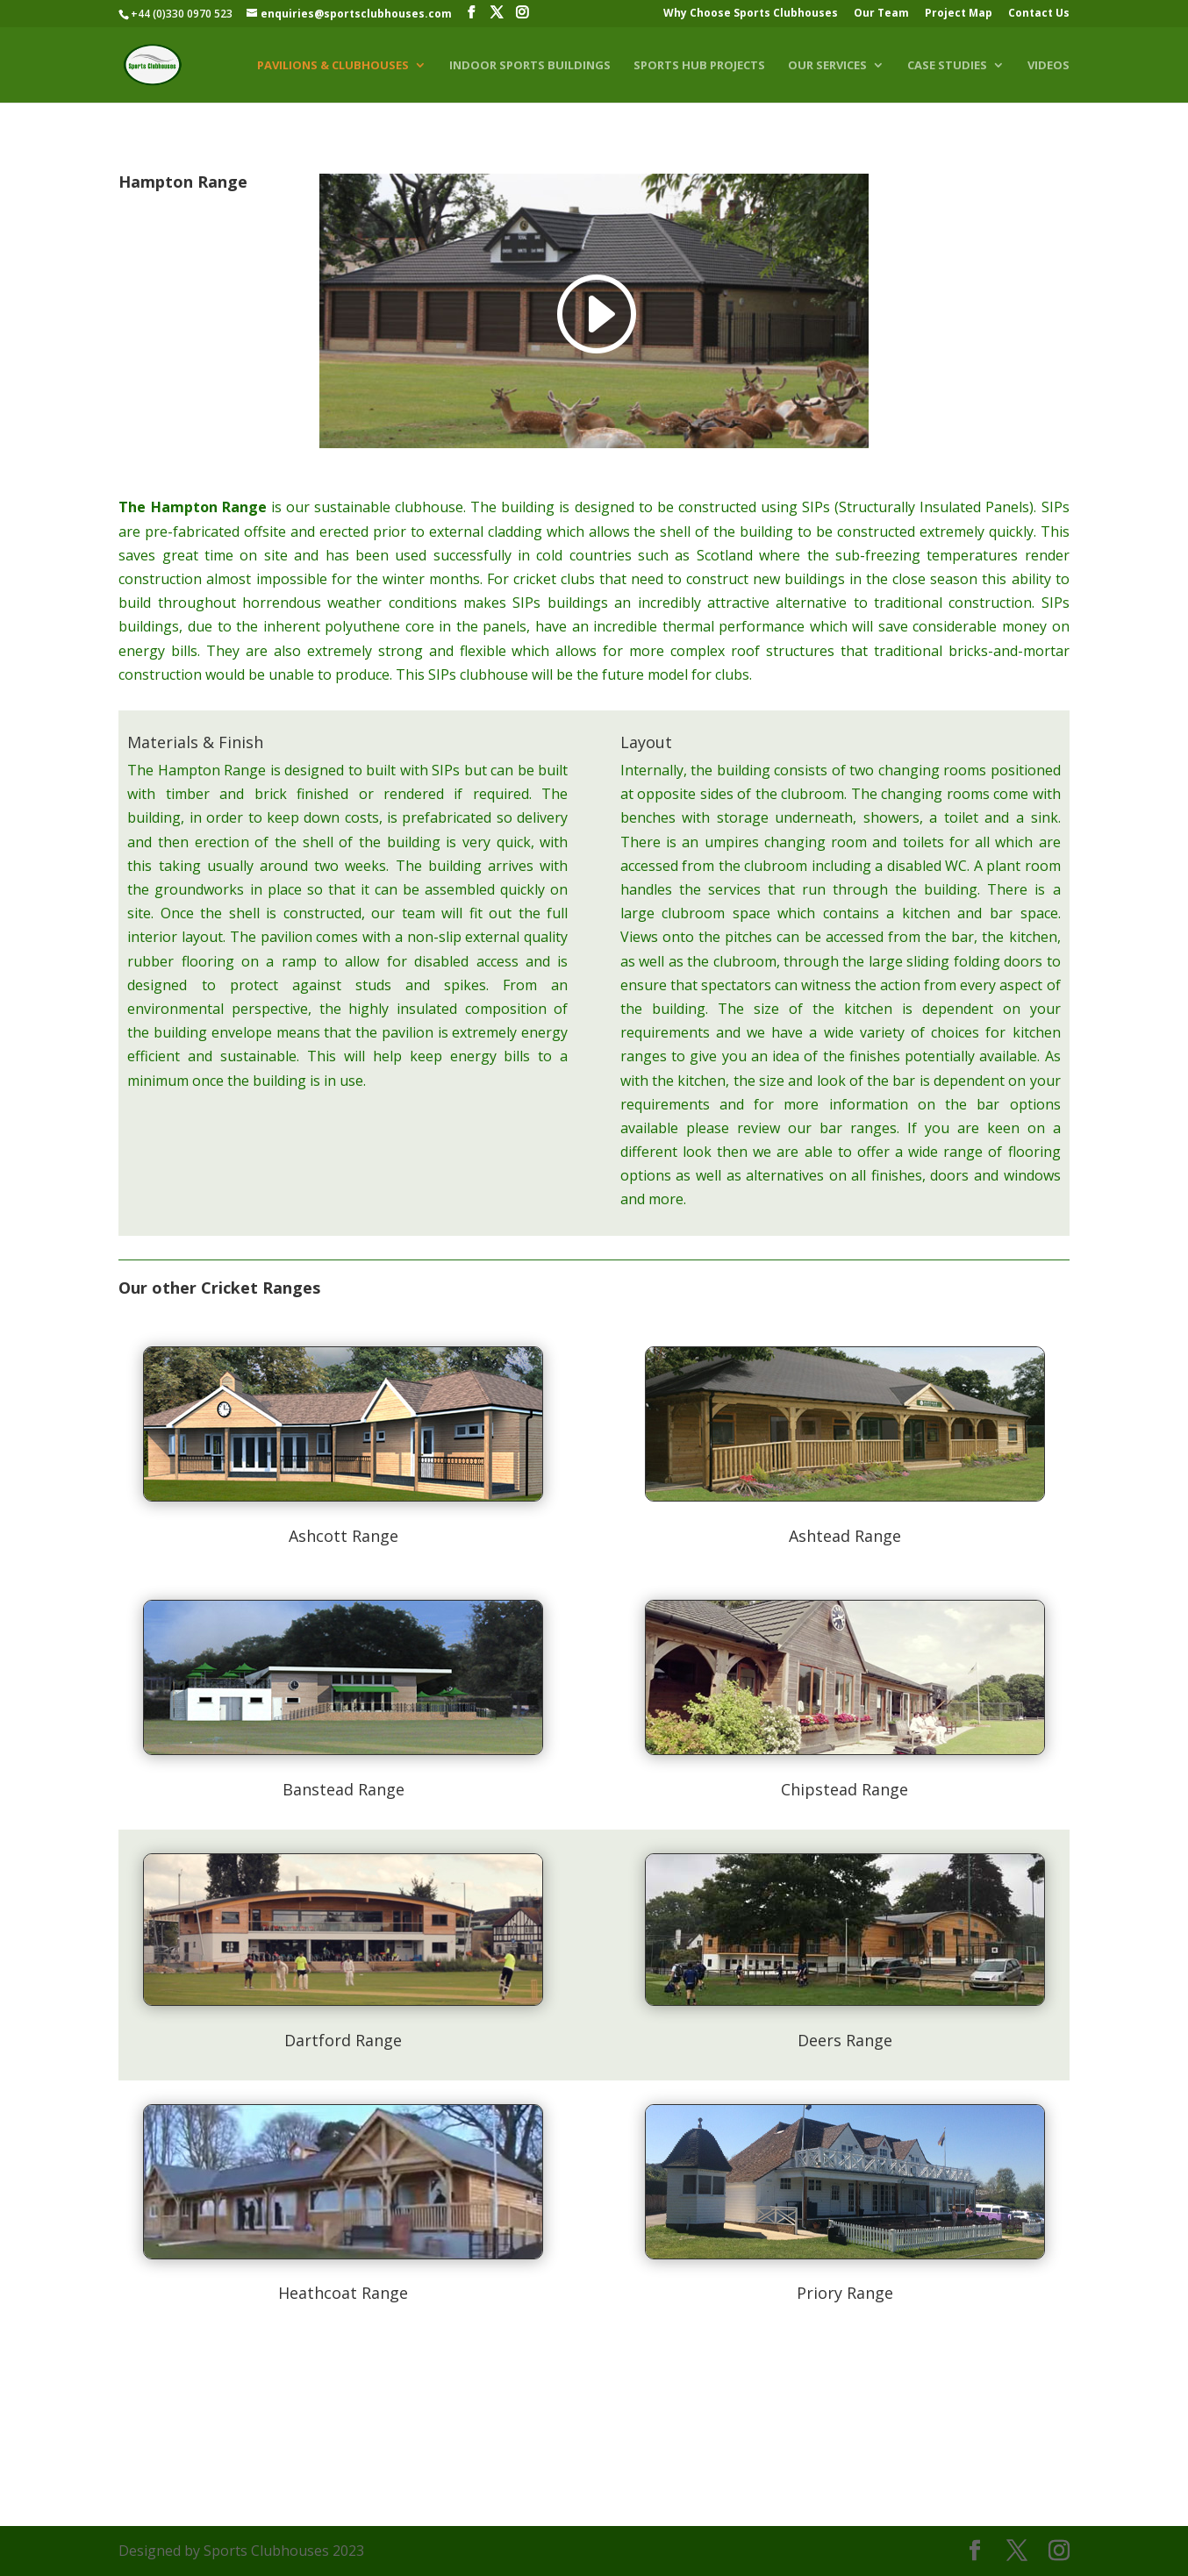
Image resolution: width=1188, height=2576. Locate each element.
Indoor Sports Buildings (530, 66)
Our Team (881, 14)
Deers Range (845, 2040)
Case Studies (947, 66)
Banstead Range (343, 1789)
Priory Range (845, 2292)
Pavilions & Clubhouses (333, 66)
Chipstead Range (844, 1789)
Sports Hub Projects (699, 66)
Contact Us (1039, 14)
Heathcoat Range (343, 2292)
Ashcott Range (343, 1535)
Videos (1048, 66)
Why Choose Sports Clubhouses (750, 14)
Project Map (958, 14)
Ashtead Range (845, 1535)
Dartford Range (343, 2040)
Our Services (827, 66)
